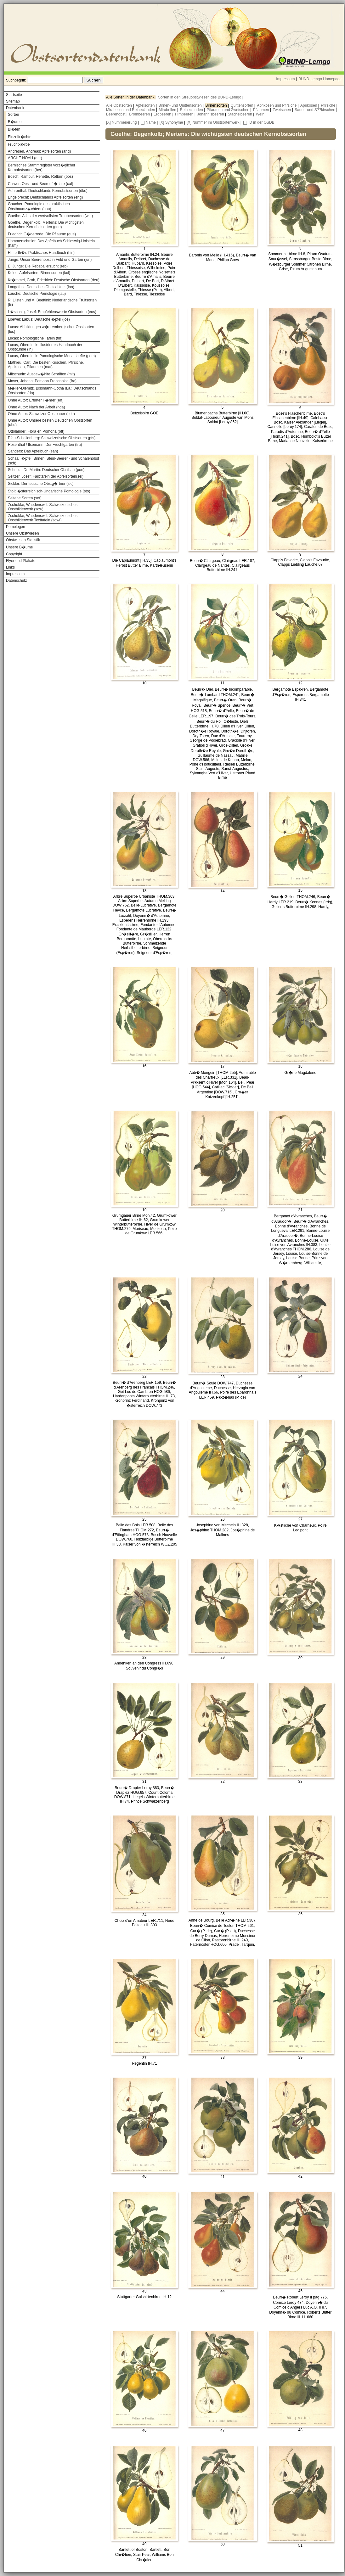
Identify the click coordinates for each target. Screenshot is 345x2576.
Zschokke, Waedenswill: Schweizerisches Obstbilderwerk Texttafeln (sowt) (42, 518)
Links (10, 567)
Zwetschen (282, 110)
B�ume (14, 122)
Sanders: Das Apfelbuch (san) (33, 451)
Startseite (14, 95)
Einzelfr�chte (19, 137)
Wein (260, 114)
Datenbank (15, 108)
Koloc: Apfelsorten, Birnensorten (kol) (39, 273)
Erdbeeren (163, 114)
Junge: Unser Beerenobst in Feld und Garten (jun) (50, 259)
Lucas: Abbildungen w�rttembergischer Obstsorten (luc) (51, 329)
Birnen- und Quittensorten (180, 105)
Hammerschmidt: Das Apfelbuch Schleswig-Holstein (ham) (51, 243)
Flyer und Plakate (20, 560)
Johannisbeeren (211, 114)
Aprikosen (309, 105)
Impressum (285, 79)
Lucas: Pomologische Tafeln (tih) (35, 338)
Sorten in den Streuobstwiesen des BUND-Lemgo (200, 97)
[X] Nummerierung (121, 122)
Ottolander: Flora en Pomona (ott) (36, 431)
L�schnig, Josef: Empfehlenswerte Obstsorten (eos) (52, 312)
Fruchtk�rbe (19, 144)
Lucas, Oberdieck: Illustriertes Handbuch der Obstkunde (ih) (45, 347)
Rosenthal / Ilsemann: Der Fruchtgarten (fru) (45, 444)
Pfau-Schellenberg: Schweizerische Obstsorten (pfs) (51, 438)
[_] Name (148, 122)
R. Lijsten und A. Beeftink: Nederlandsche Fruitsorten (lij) (52, 302)
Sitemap (13, 101)
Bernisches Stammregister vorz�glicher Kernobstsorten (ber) (41, 167)
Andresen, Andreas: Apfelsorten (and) (39, 151)
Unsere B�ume (19, 547)
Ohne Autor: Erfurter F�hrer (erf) (36, 400)
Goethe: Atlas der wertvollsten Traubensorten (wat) (50, 216)
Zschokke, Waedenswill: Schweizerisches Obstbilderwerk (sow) (42, 506)
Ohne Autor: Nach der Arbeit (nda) (36, 407)
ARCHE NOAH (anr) (25, 158)
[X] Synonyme (171, 122)
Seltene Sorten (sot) (25, 498)
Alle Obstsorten (119, 105)
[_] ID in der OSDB (258, 122)
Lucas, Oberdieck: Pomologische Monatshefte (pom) (52, 356)
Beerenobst (116, 114)
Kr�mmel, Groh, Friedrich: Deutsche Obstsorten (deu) (53, 280)
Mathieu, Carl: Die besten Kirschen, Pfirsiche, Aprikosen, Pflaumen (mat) (46, 364)
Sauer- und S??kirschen (315, 110)
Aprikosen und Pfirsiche (277, 105)
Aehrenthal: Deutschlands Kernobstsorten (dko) (48, 190)
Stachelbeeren (240, 114)
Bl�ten (14, 129)
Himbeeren (185, 114)
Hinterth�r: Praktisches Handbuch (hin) (41, 252)
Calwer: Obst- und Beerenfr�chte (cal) (40, 184)
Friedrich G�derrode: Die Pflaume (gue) (42, 234)
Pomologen (15, 527)
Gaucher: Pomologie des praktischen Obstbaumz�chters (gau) (39, 206)
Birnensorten (217, 105)
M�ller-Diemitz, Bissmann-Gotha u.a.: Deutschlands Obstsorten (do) (52, 390)
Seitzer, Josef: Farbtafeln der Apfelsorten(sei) (45, 476)
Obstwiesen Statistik (23, 540)
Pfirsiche (328, 105)
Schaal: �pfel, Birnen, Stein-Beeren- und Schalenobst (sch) (53, 460)
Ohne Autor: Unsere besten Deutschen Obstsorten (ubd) (50, 422)
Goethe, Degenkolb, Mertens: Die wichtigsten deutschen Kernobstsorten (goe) (46, 224)
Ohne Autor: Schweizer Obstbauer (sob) (41, 414)
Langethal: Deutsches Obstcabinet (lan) (41, 287)
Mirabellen (168, 110)
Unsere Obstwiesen (22, 533)
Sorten (13, 114)
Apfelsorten (146, 105)
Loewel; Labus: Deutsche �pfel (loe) (39, 319)
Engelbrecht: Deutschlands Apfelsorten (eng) (45, 197)
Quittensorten (242, 105)
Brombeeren (140, 114)
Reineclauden (192, 110)
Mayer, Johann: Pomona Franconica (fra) (42, 381)
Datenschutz (16, 580)
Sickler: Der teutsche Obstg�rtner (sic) (41, 483)
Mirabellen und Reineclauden (131, 110)
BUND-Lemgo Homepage (320, 79)
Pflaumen (261, 110)
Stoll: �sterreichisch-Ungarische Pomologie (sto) (49, 491)
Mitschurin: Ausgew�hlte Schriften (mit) (41, 374)
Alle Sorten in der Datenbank (131, 97)
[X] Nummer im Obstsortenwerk (213, 122)
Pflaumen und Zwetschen (229, 110)
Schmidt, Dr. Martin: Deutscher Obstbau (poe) (46, 470)
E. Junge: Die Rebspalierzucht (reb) (38, 266)
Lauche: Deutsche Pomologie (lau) (37, 293)
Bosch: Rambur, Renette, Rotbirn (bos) (40, 176)
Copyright (14, 554)
